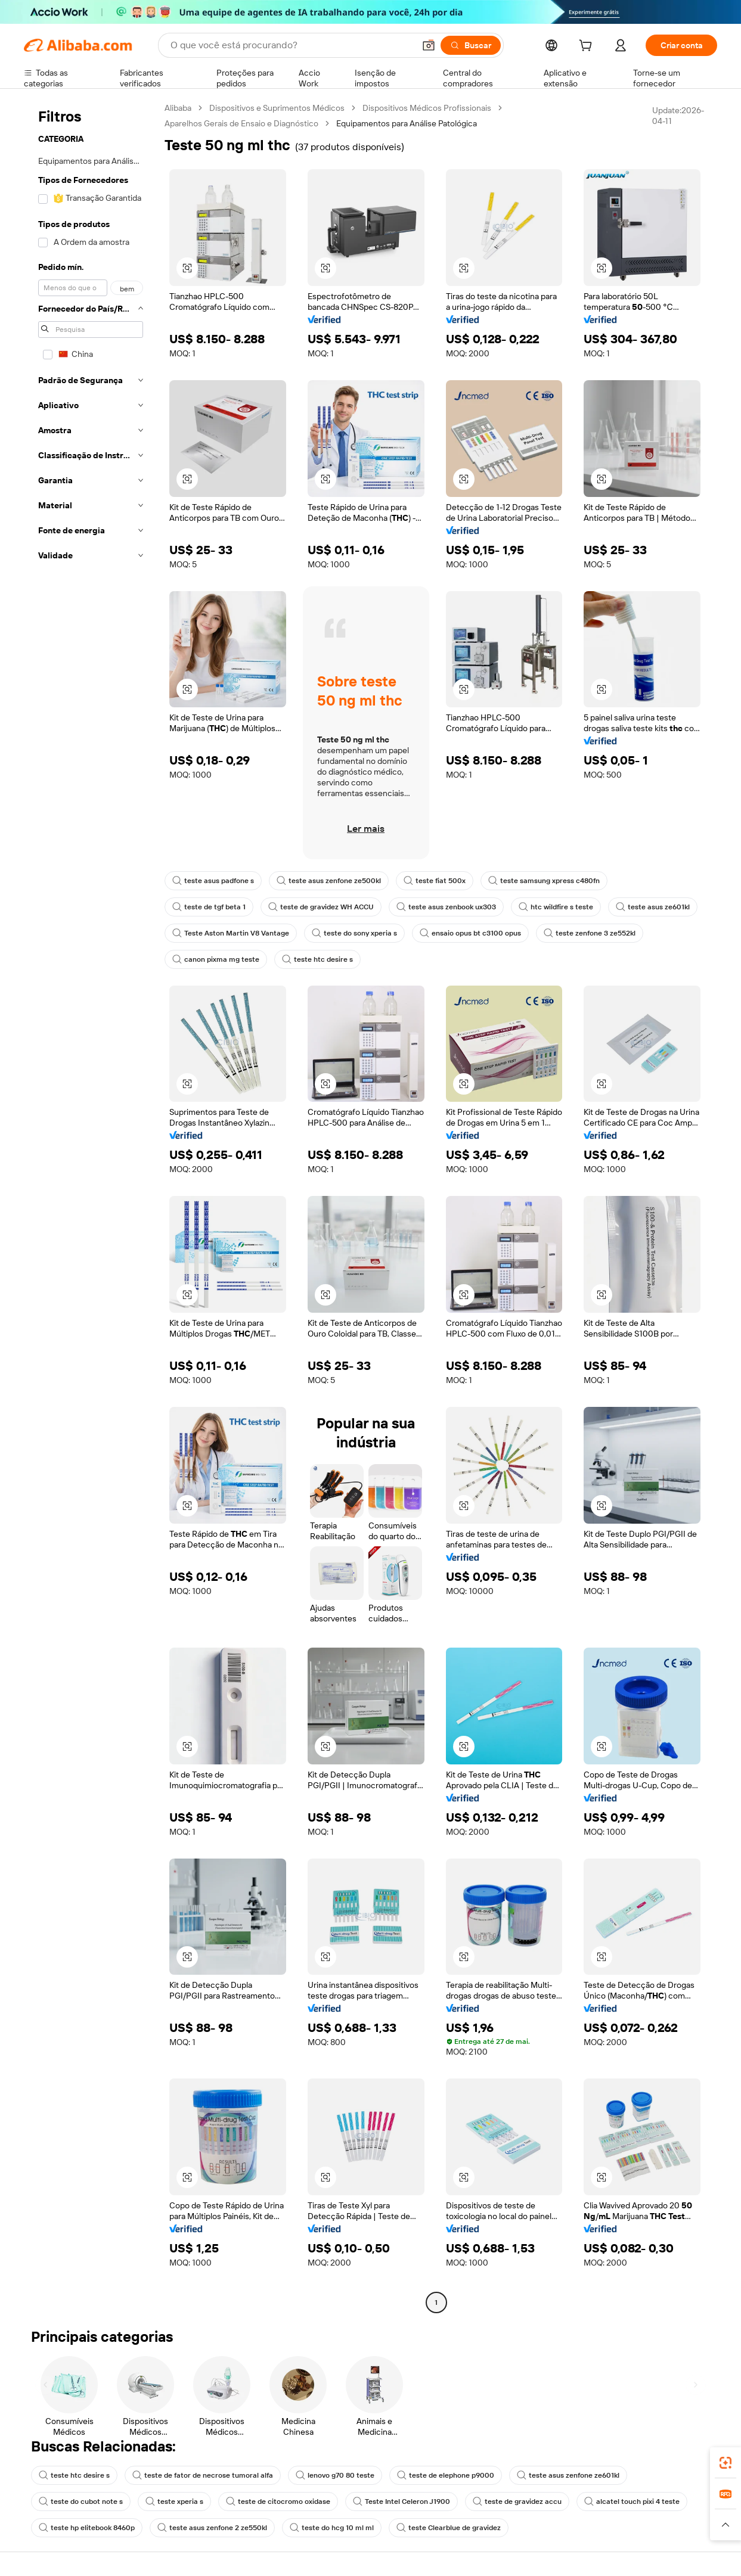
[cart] (588, 47)
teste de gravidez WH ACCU (321, 907)
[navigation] (90, 1206)
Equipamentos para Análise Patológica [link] (406, 123)
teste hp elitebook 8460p (87, 2528)
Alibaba (178, 108)
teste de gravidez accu (517, 2501)
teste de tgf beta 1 (209, 907)
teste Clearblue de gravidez (448, 2528)
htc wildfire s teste (556, 907)
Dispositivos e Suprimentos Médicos (277, 108)
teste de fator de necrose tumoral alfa (202, 2475)
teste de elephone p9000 (445, 2475)
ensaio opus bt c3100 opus (470, 933)
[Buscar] (471, 45)
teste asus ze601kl (653, 907)
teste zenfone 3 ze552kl (589, 933)
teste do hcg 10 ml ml (332, 2528)
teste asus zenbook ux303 (446, 907)
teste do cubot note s (81, 2501)
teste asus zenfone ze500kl (329, 880)
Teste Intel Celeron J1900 (401, 2501)
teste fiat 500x (435, 880)
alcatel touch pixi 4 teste (632, 2501)
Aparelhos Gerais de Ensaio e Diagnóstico (241, 123)
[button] (428, 45)
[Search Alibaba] (291, 45)
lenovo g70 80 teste (335, 2475)
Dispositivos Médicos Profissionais (426, 108)
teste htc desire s (317, 959)
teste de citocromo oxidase (278, 2501)
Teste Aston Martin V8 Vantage (230, 933)
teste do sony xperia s (354, 933)
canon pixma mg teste (215, 959)
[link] (725, 2462)
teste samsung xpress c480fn (544, 880)
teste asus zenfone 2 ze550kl (212, 2528)
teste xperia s (174, 2501)
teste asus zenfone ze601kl (568, 2475)
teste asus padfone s (213, 880)
